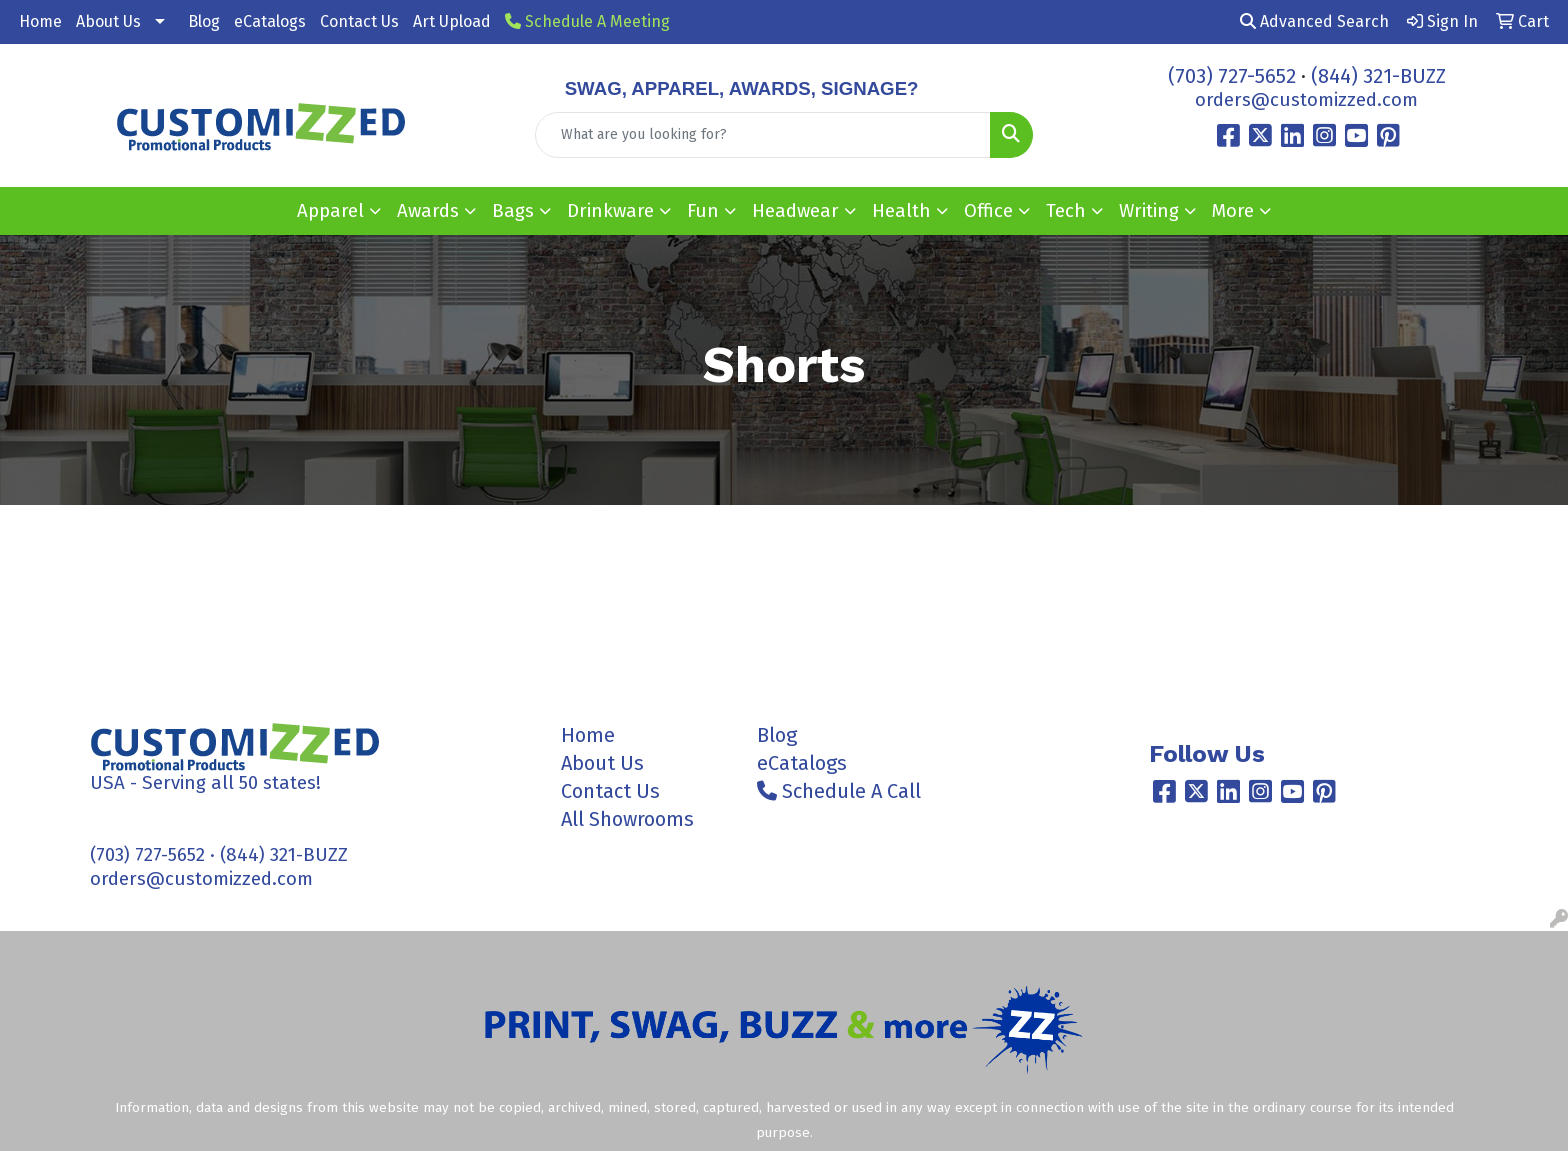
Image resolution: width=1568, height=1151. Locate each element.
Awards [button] (428, 211)
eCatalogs (270, 21)
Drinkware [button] (610, 211)
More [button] (1233, 211)
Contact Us (359, 21)
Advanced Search (1314, 21)
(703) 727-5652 (1232, 76)
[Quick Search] (763, 135)
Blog (204, 21)
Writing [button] (1149, 211)
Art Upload (452, 21)
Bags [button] (513, 211)
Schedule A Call (839, 791)
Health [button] (901, 211)
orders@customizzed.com (1306, 100)
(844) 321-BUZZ (1378, 76)
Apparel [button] (330, 211)
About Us (108, 21)
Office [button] (988, 211)
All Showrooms (627, 819)
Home (40, 21)
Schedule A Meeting (587, 21)
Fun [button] (703, 211)
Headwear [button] (795, 211)
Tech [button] (1066, 211)
